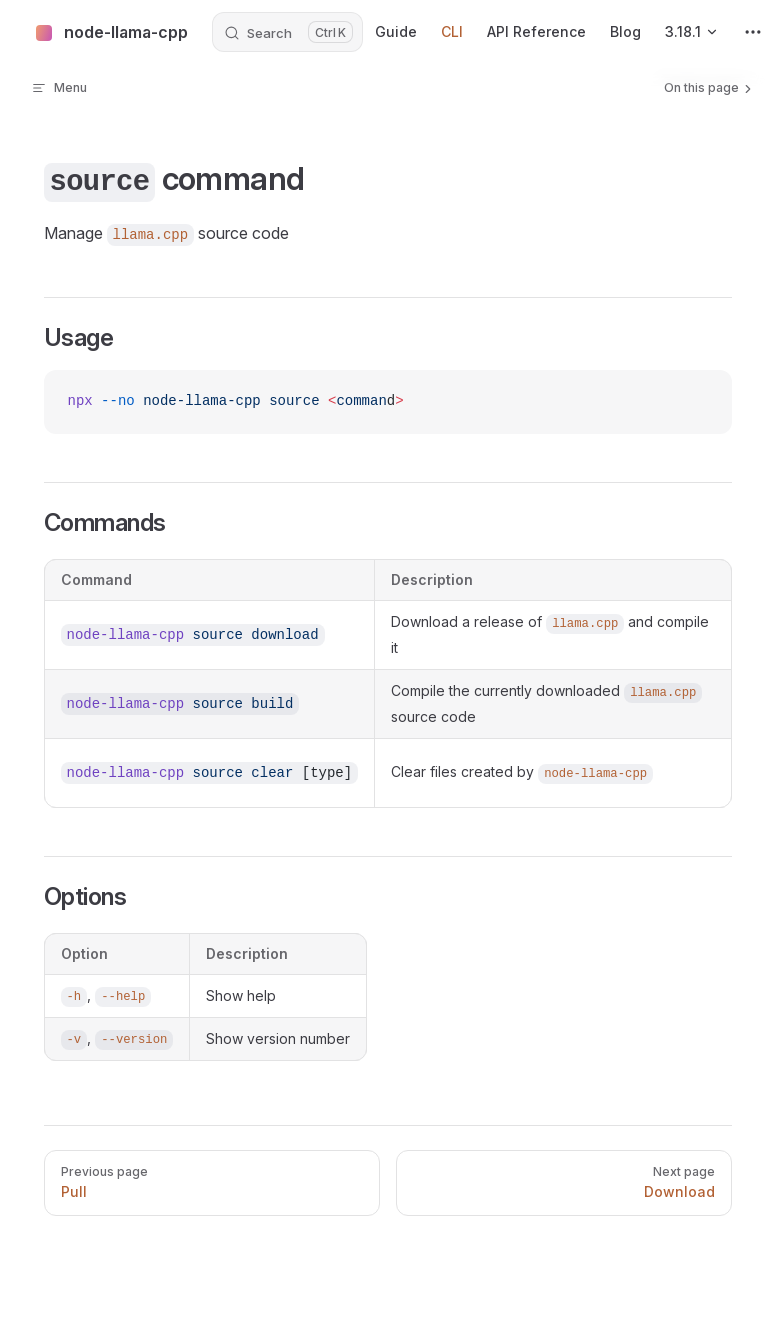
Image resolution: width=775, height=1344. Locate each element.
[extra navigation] (753, 32)
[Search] (287, 32)
